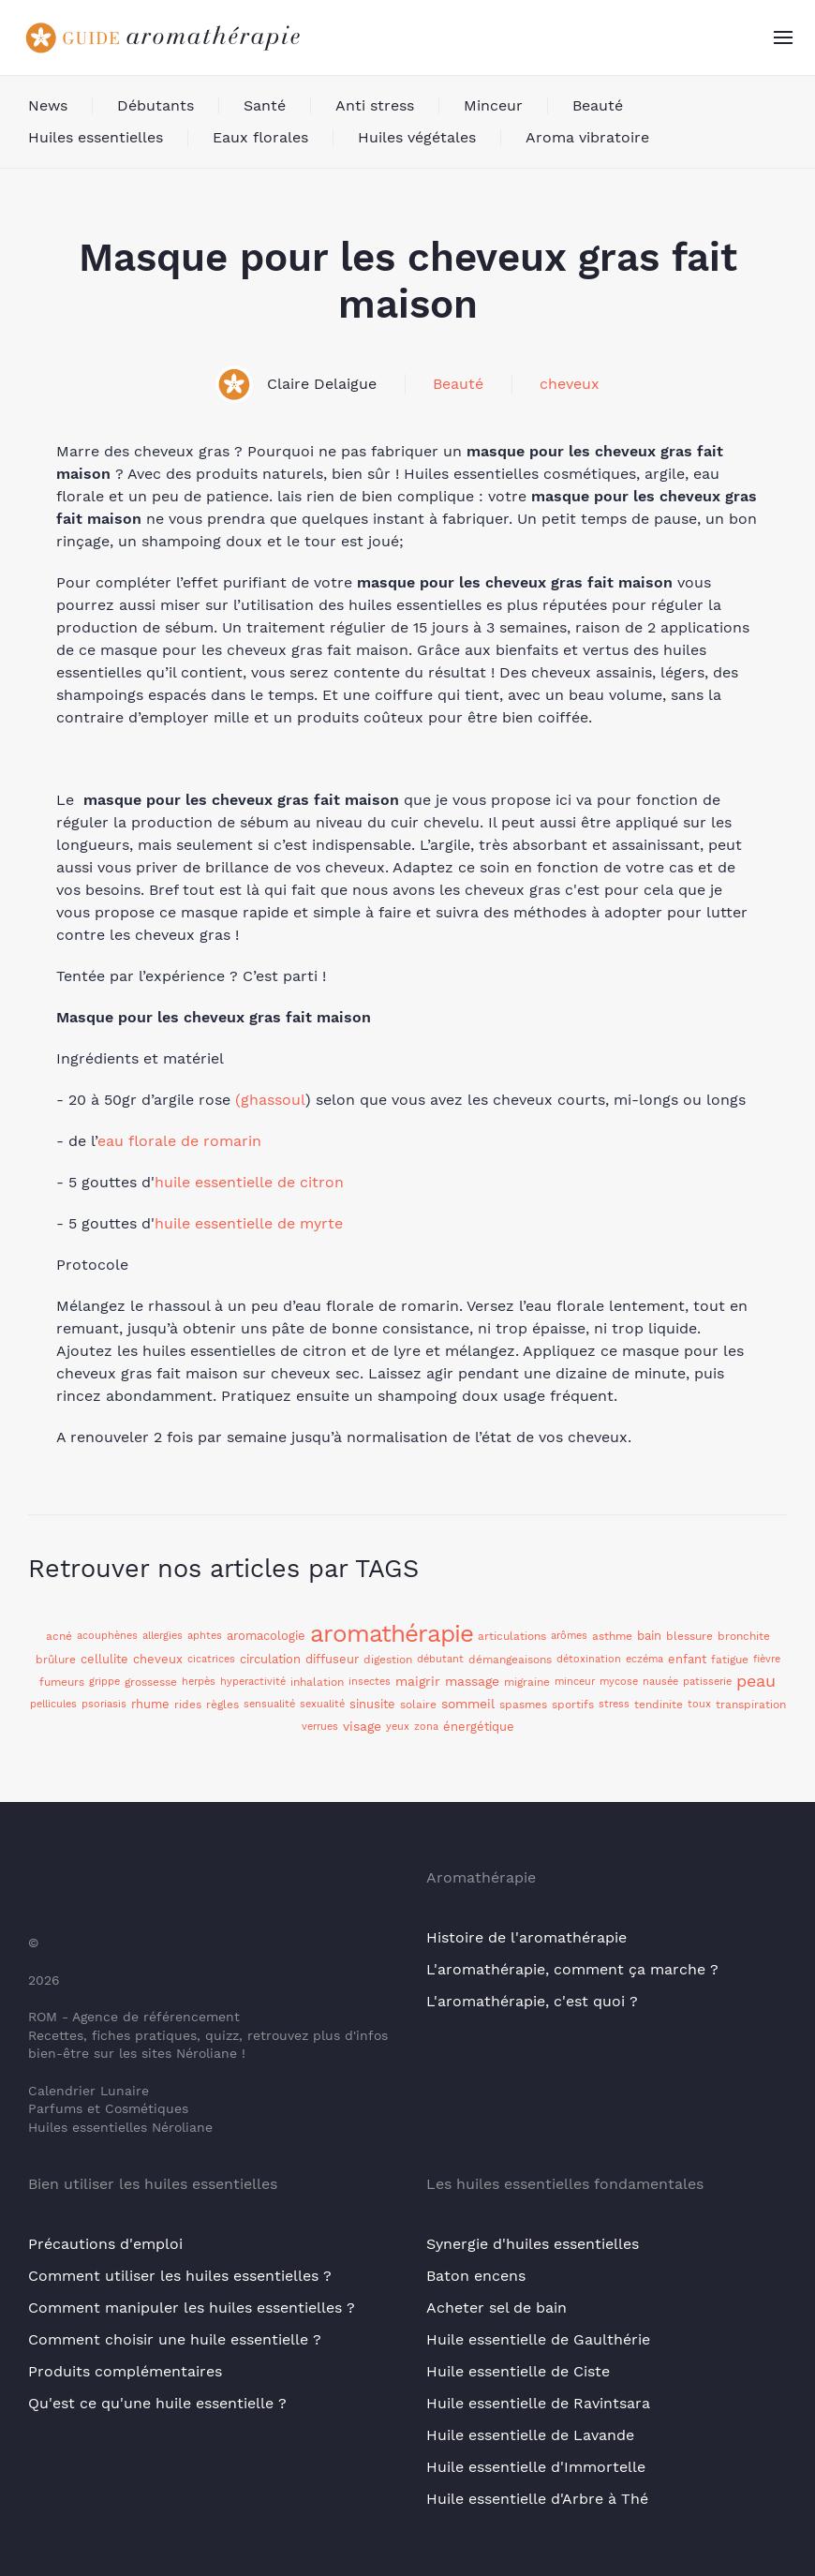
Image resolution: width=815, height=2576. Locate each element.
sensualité (269, 1704)
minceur (575, 1681)
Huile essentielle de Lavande (530, 2435)
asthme (612, 1636)
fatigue (729, 1659)
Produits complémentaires (125, 2371)
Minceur (493, 105)
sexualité (322, 1704)
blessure (689, 1636)
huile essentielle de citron (249, 1182)
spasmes (523, 1704)
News (47, 105)
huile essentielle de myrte (249, 1223)
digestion (387, 1659)
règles (222, 1704)
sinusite (372, 1704)
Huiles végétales (417, 137)
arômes (569, 1636)
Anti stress (374, 105)
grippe (104, 1681)
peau (756, 1680)
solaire (418, 1704)
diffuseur (332, 1659)
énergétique (478, 1727)
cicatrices (211, 1659)
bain (649, 1636)
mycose (619, 1681)
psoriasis (104, 1704)
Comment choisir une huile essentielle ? (174, 2339)
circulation (270, 1659)
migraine (527, 1682)
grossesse (151, 1682)
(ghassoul (270, 1100)
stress (614, 1704)
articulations (512, 1636)
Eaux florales (260, 137)
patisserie (707, 1681)
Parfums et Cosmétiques (108, 2108)
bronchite (744, 1636)
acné (59, 1636)
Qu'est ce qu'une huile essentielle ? (157, 2403)
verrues (320, 1726)
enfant (687, 1659)
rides (187, 1704)
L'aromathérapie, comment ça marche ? (572, 1969)
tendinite (658, 1704)
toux (699, 1704)
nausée (660, 1681)
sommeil (468, 1703)
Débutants (155, 105)
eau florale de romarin (179, 1141)
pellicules (53, 1704)
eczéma (644, 1659)
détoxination (588, 1659)
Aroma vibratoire (587, 137)
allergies (162, 1636)
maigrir (417, 1681)
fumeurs (61, 1682)
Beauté (597, 105)
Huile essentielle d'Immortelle (535, 2467)
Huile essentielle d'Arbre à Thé (537, 2499)
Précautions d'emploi (105, 2244)
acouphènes (107, 1636)
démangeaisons (510, 1659)
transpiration (751, 1704)
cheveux (570, 384)
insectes (369, 1681)
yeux (397, 1726)
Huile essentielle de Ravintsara (538, 2403)
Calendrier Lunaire (88, 2090)
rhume (150, 1704)
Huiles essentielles (95, 137)
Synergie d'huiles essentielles (532, 2244)
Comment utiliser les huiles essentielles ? (180, 2276)
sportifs (573, 1704)
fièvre (766, 1659)
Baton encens (476, 2276)
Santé (265, 105)
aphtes (204, 1636)
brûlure (56, 1659)
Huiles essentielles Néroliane (120, 2127)
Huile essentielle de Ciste (518, 2371)
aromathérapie (391, 1633)
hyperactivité (253, 1681)
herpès (198, 1681)
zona (426, 1726)
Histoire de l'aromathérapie (526, 1937)
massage (472, 1681)
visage (362, 1726)
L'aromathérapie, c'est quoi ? (532, 2001)
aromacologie (266, 1636)
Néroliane (206, 2053)
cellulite (104, 1659)
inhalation (317, 1682)
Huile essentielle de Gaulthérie (538, 2339)
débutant (440, 1659)
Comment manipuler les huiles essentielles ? (191, 2307)
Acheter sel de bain (496, 2307)
